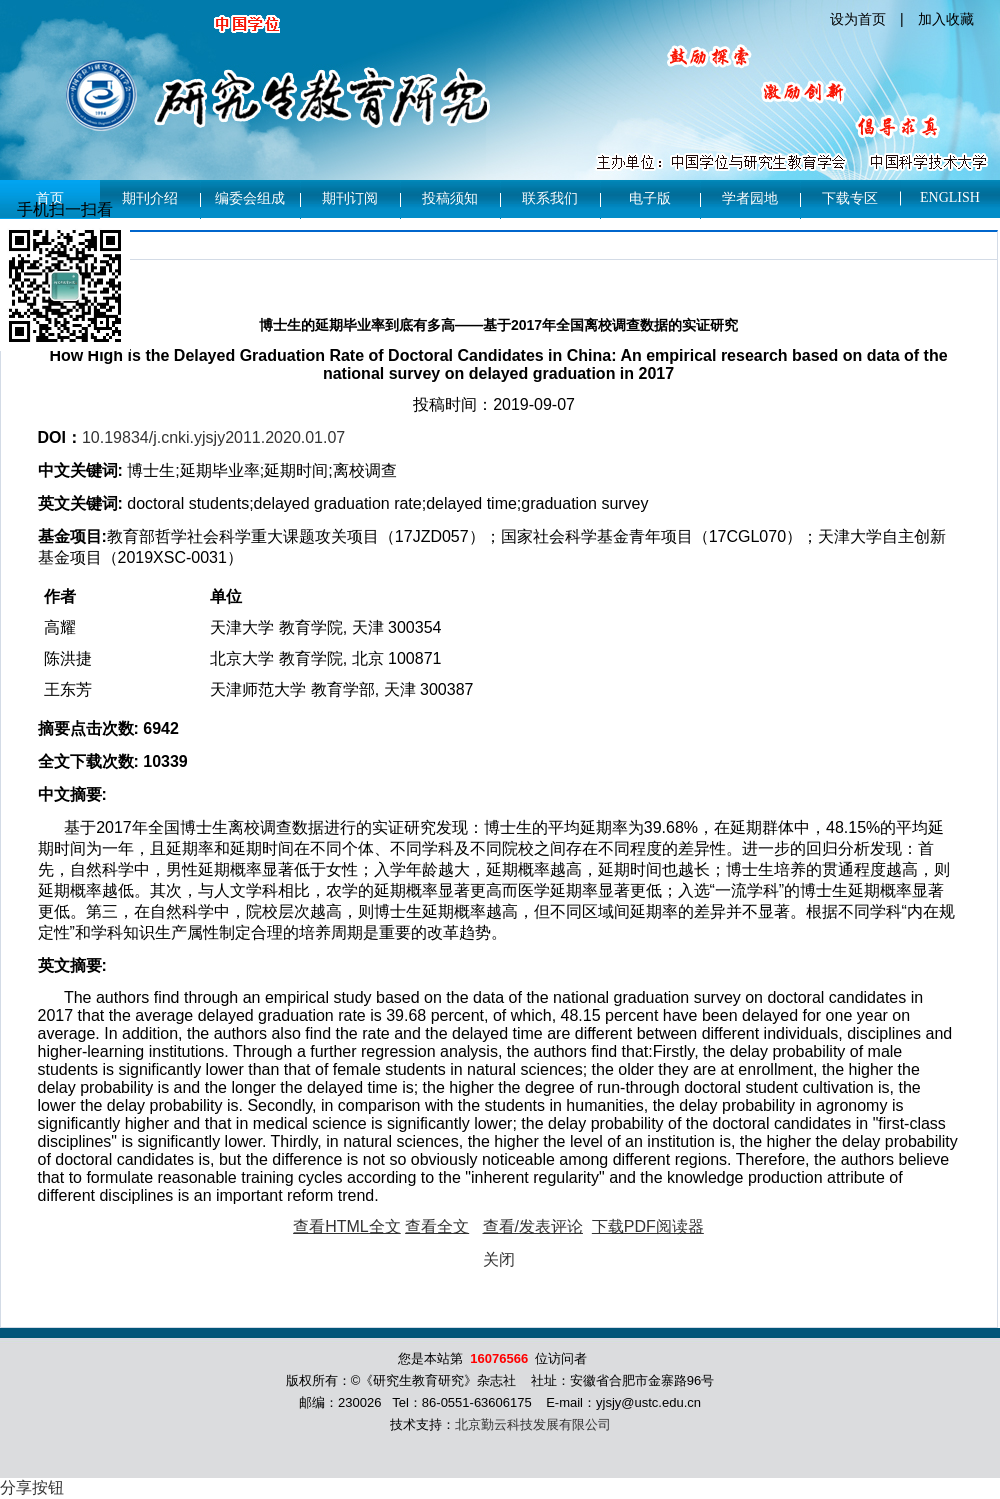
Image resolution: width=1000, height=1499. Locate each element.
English (950, 197)
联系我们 (550, 198)
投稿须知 (450, 198)
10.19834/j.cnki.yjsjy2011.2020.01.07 (213, 437)
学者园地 (750, 198)
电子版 (650, 198)
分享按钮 (32, 1487)
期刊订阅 (350, 198)
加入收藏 (946, 19)
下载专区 (850, 198)
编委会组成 (250, 198)
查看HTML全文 (347, 1226)
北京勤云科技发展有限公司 (533, 1424)
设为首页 (858, 19)
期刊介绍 (150, 198)
